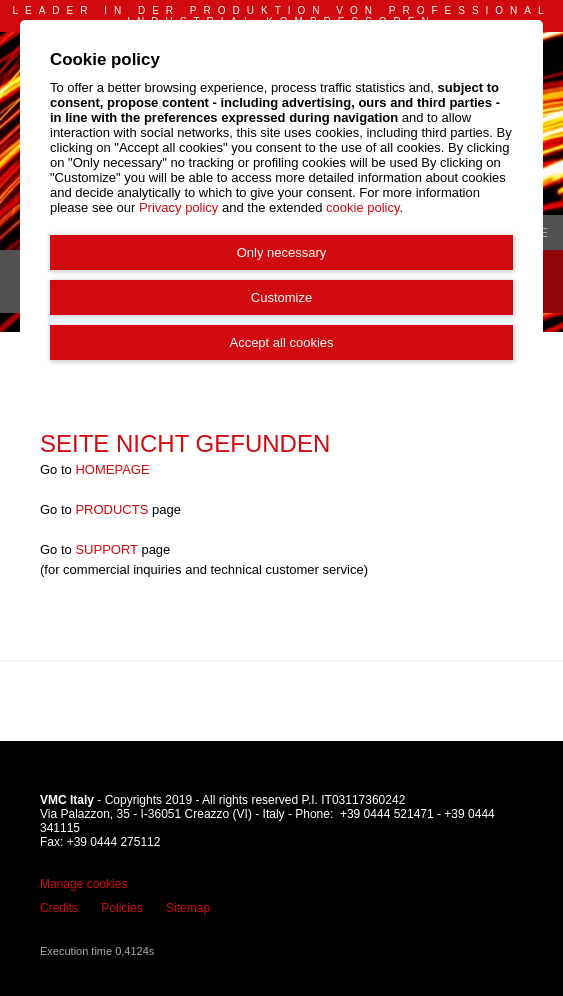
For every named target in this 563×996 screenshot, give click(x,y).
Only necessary (282, 252)
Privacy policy (178, 207)
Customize (281, 297)
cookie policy (362, 207)
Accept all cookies (281, 342)
